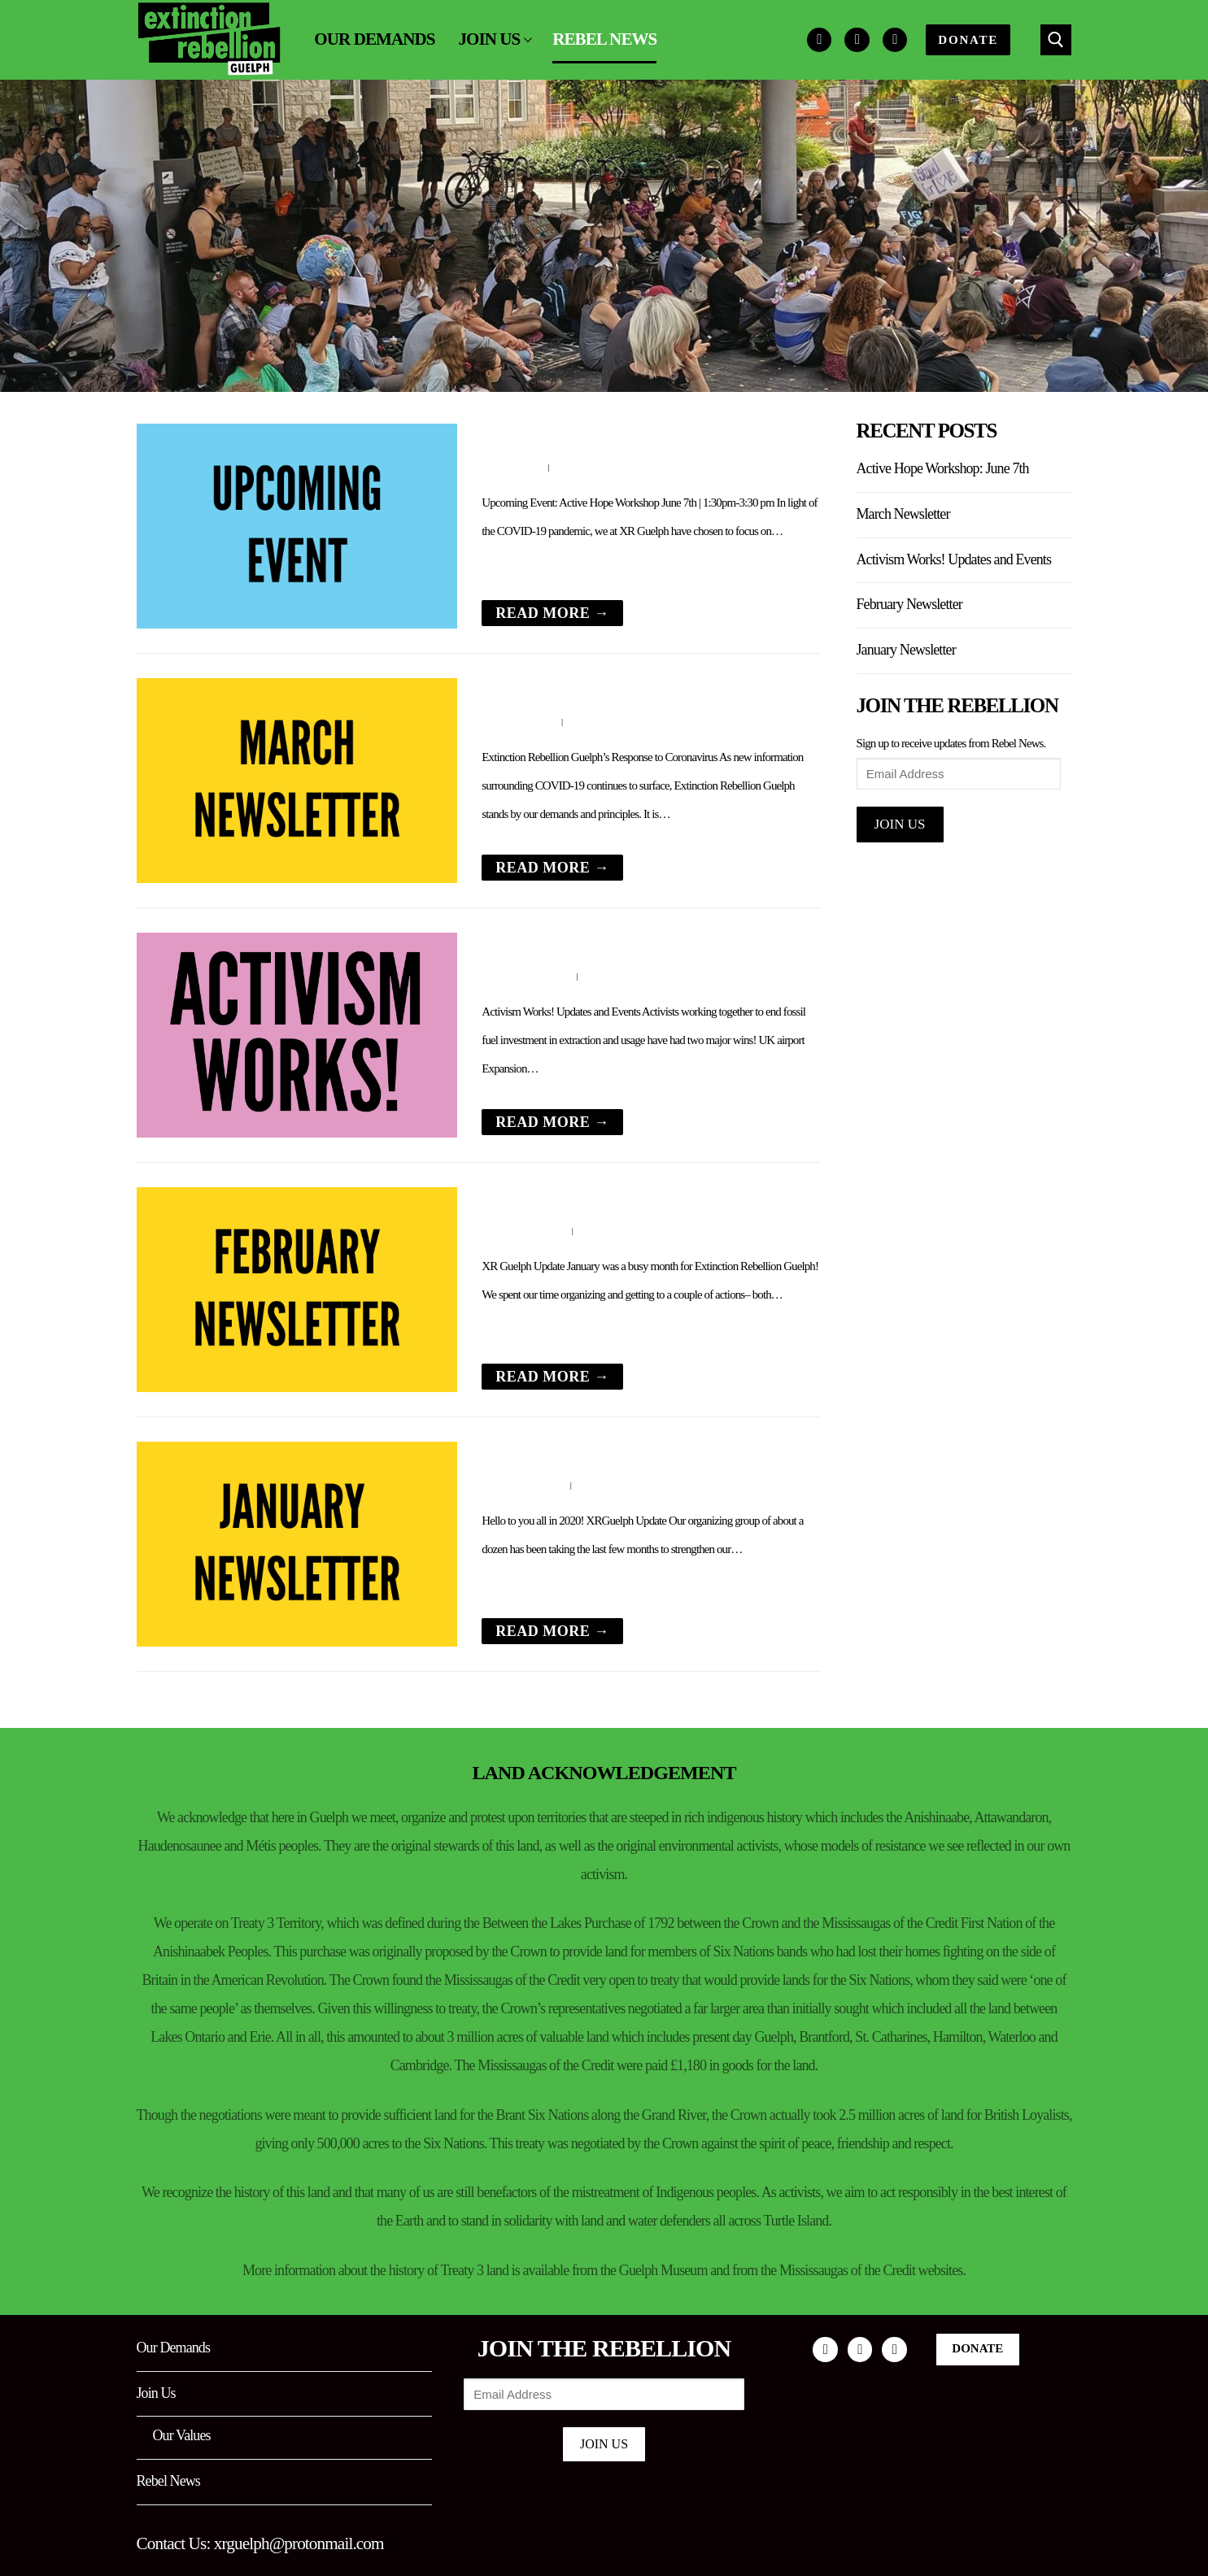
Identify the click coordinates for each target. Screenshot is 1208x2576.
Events (573, 467)
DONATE (968, 39)
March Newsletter (541, 689)
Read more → (552, 613)
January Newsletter (545, 1452)
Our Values (182, 2435)
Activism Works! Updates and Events (606, 943)
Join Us (900, 824)
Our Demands (174, 2347)
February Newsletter (549, 1198)
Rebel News (168, 2481)
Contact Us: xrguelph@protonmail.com (260, 2543)
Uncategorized (623, 976)
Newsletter (600, 721)
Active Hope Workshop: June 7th (592, 434)
